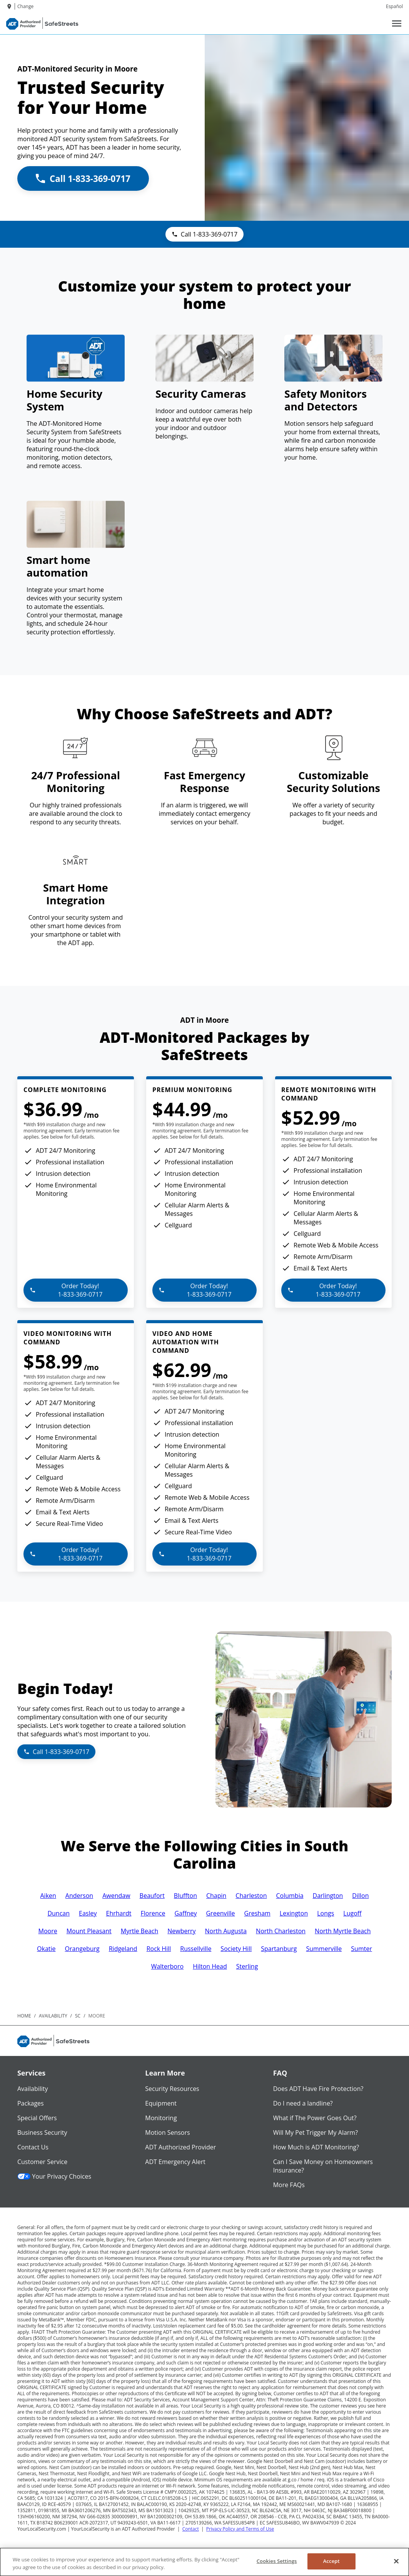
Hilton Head (210, 1966)
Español (394, 6)
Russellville (195, 1948)
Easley (88, 1913)
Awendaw (116, 1895)
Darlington (328, 1895)
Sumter (361, 1948)
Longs (325, 1913)
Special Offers (37, 2118)
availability (53, 2015)
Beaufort (152, 1895)
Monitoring (161, 2118)
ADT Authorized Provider (180, 2147)
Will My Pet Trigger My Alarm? (315, 2132)
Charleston (251, 1895)
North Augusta (226, 1931)
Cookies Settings (277, 2561)
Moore (47, 1931)
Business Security (42, 2132)
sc (77, 2015)
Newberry (181, 1931)
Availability (32, 2088)
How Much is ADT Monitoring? (316, 2147)
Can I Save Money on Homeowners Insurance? (323, 2166)
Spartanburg (279, 1948)
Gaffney (185, 1913)
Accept (331, 2561)
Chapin (216, 1895)
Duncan (58, 1913)
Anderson (79, 1895)
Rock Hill (159, 1948)
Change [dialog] (25, 6)
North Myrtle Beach (343, 1931)
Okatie (46, 1948)
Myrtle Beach (140, 1931)
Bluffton (185, 1895)
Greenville (220, 1913)
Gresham (257, 1913)
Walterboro (167, 1966)
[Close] (396, 2561)
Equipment (161, 2103)
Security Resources (172, 2088)
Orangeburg (82, 1948)
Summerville (324, 1948)
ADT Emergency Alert (175, 2162)
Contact (190, 2529)
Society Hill (236, 1948)
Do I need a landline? (303, 2103)
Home (24, 2015)
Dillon (360, 1895)
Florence (152, 1913)
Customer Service (42, 2162)
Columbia (289, 1895)
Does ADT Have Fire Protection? (318, 2088)
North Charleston (280, 1931)
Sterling (247, 1966)
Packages (30, 2103)
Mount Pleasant (89, 1931)
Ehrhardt (118, 1913)
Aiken (48, 1895)
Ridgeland (123, 1948)
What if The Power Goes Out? (315, 2118)
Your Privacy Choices (54, 2176)
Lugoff (352, 1913)
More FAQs (289, 2185)
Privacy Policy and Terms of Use (240, 2529)
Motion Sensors (167, 2132)
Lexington (294, 1913)
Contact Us (32, 2147)
